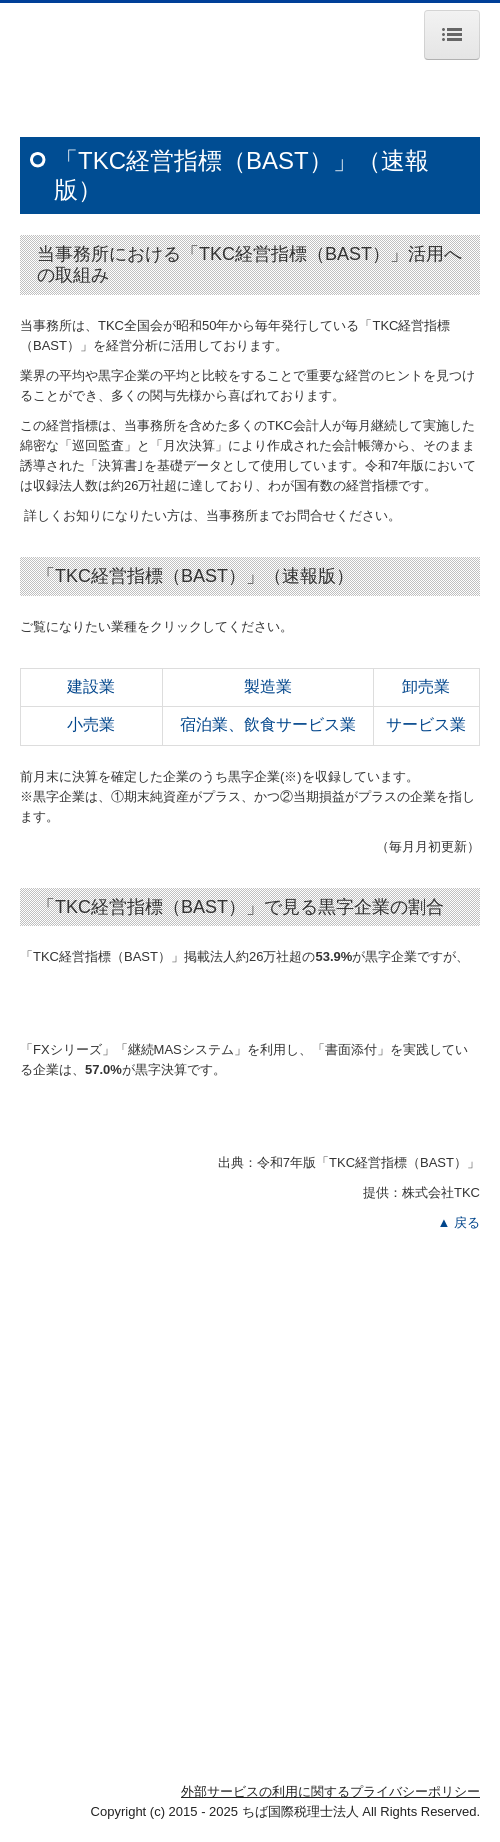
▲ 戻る (459, 1222)
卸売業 (426, 686)
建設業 (91, 686)
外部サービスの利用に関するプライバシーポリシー (330, 1791)
